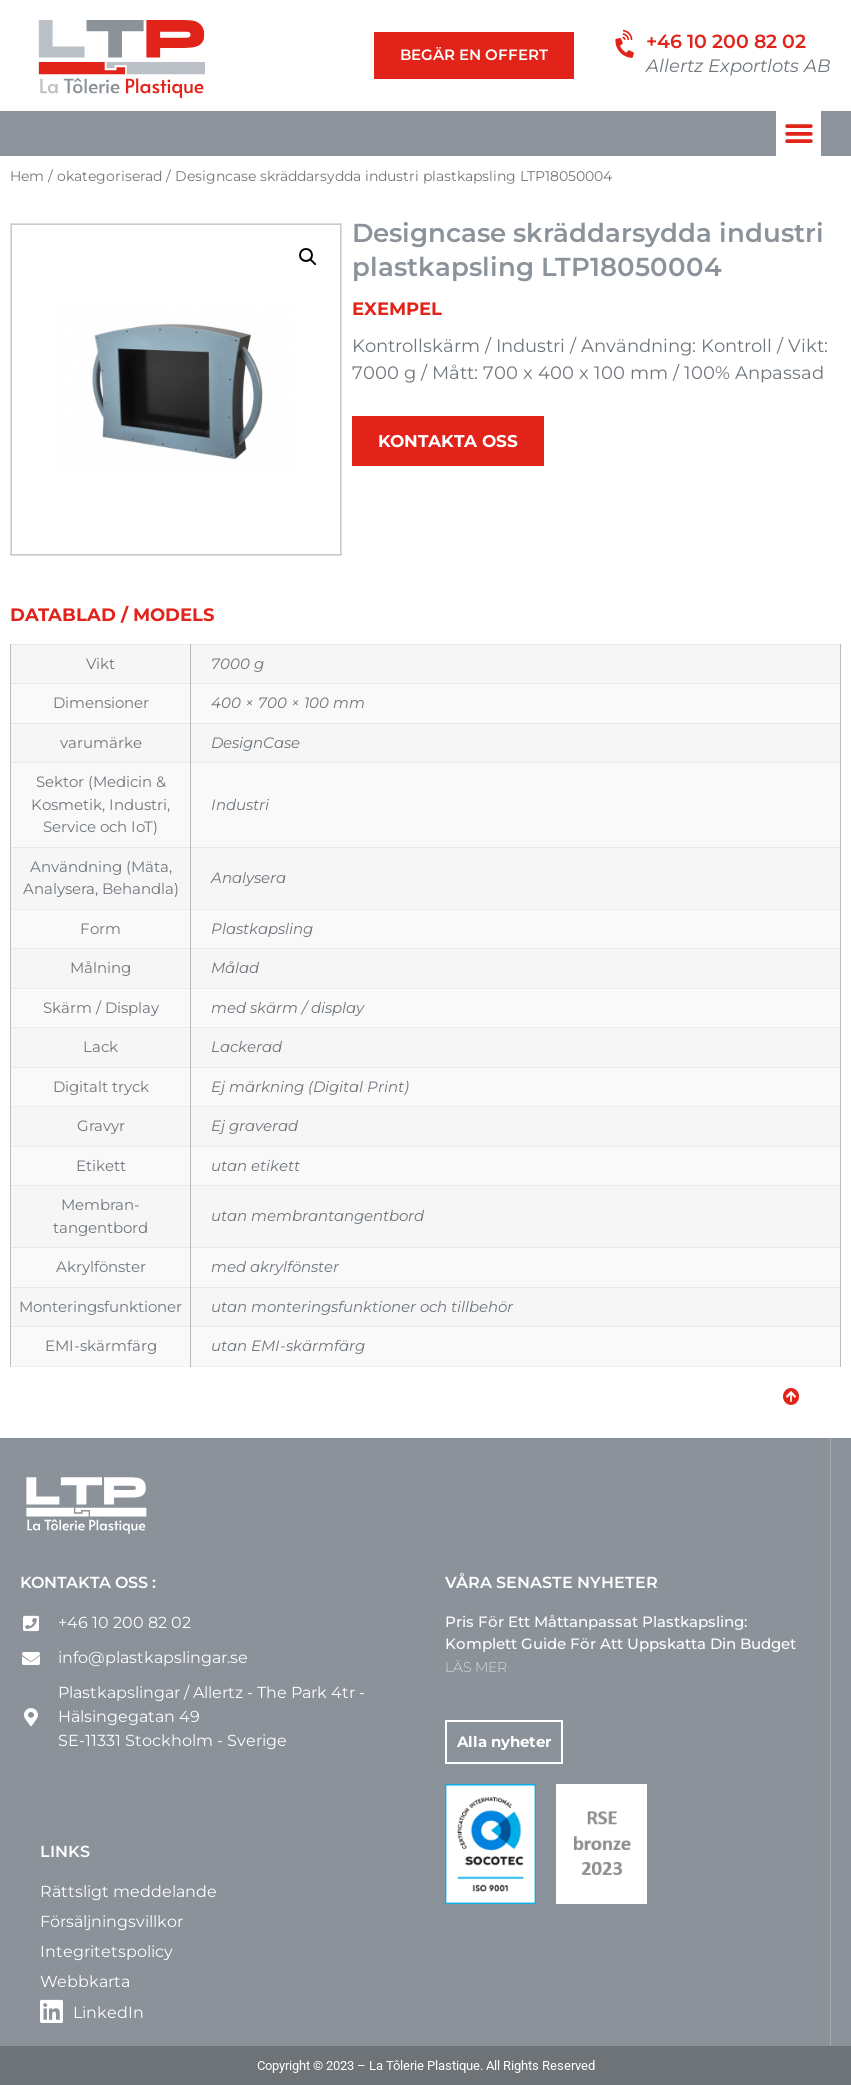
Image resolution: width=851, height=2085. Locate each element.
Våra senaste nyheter (551, 1582)
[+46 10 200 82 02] (627, 45)
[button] (798, 133)
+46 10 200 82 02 (726, 41)
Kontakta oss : (88, 1582)
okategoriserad (109, 176)
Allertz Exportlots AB (738, 66)
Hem (27, 176)
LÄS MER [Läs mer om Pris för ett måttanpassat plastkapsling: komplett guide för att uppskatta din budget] (476, 1667)
